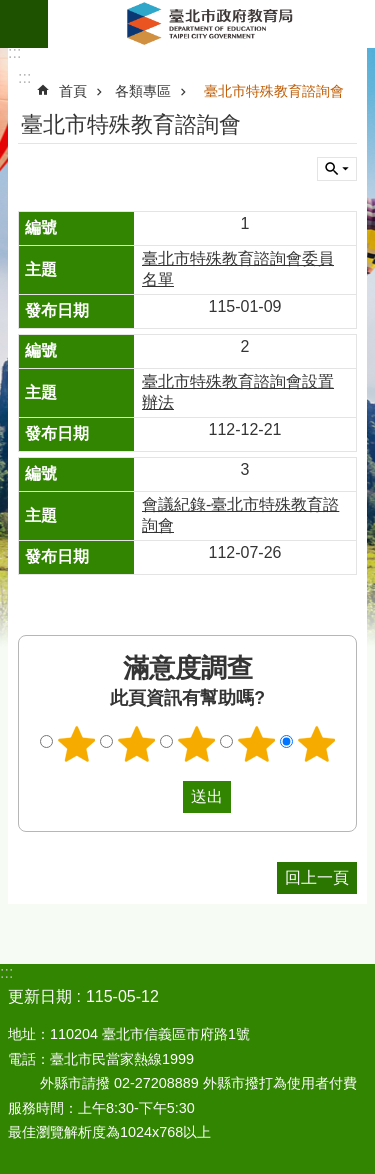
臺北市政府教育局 (211, 24)
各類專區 (143, 91)
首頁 (73, 91)
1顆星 (76, 744)
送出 (164, 797)
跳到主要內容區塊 (10, 10)
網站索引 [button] (24, 24)
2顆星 (136, 744)
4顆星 (256, 744)
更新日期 (40, 996)
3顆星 (196, 744)
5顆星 (316, 744)
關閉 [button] (337, 169)
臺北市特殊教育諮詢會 (274, 91)
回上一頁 (317, 877)
